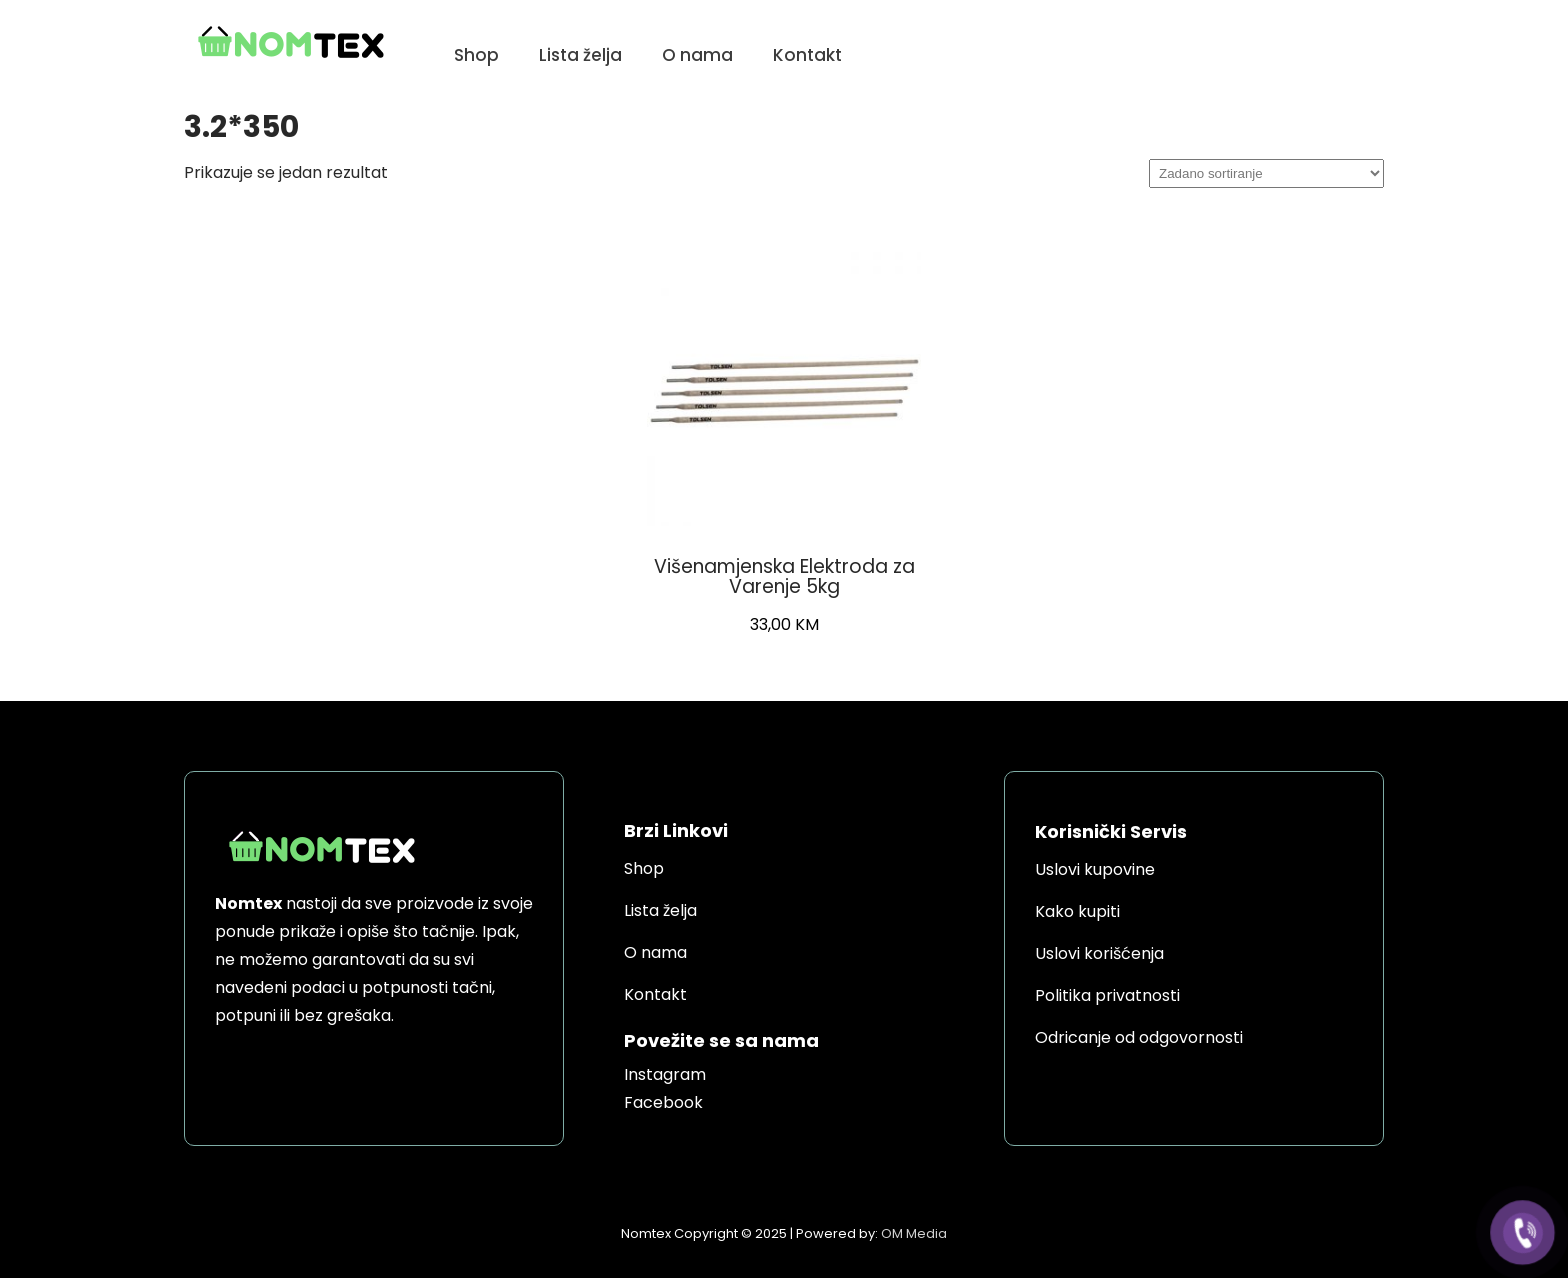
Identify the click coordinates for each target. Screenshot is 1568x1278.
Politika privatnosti (1107, 995)
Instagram (665, 1074)
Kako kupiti (1077, 911)
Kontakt (807, 55)
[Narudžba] (1266, 173)
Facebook (663, 1102)
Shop (476, 55)
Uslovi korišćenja (1099, 953)
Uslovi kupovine (1095, 869)
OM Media (914, 1233)
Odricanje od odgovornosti (1139, 1037)
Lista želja (580, 55)
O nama (697, 55)
